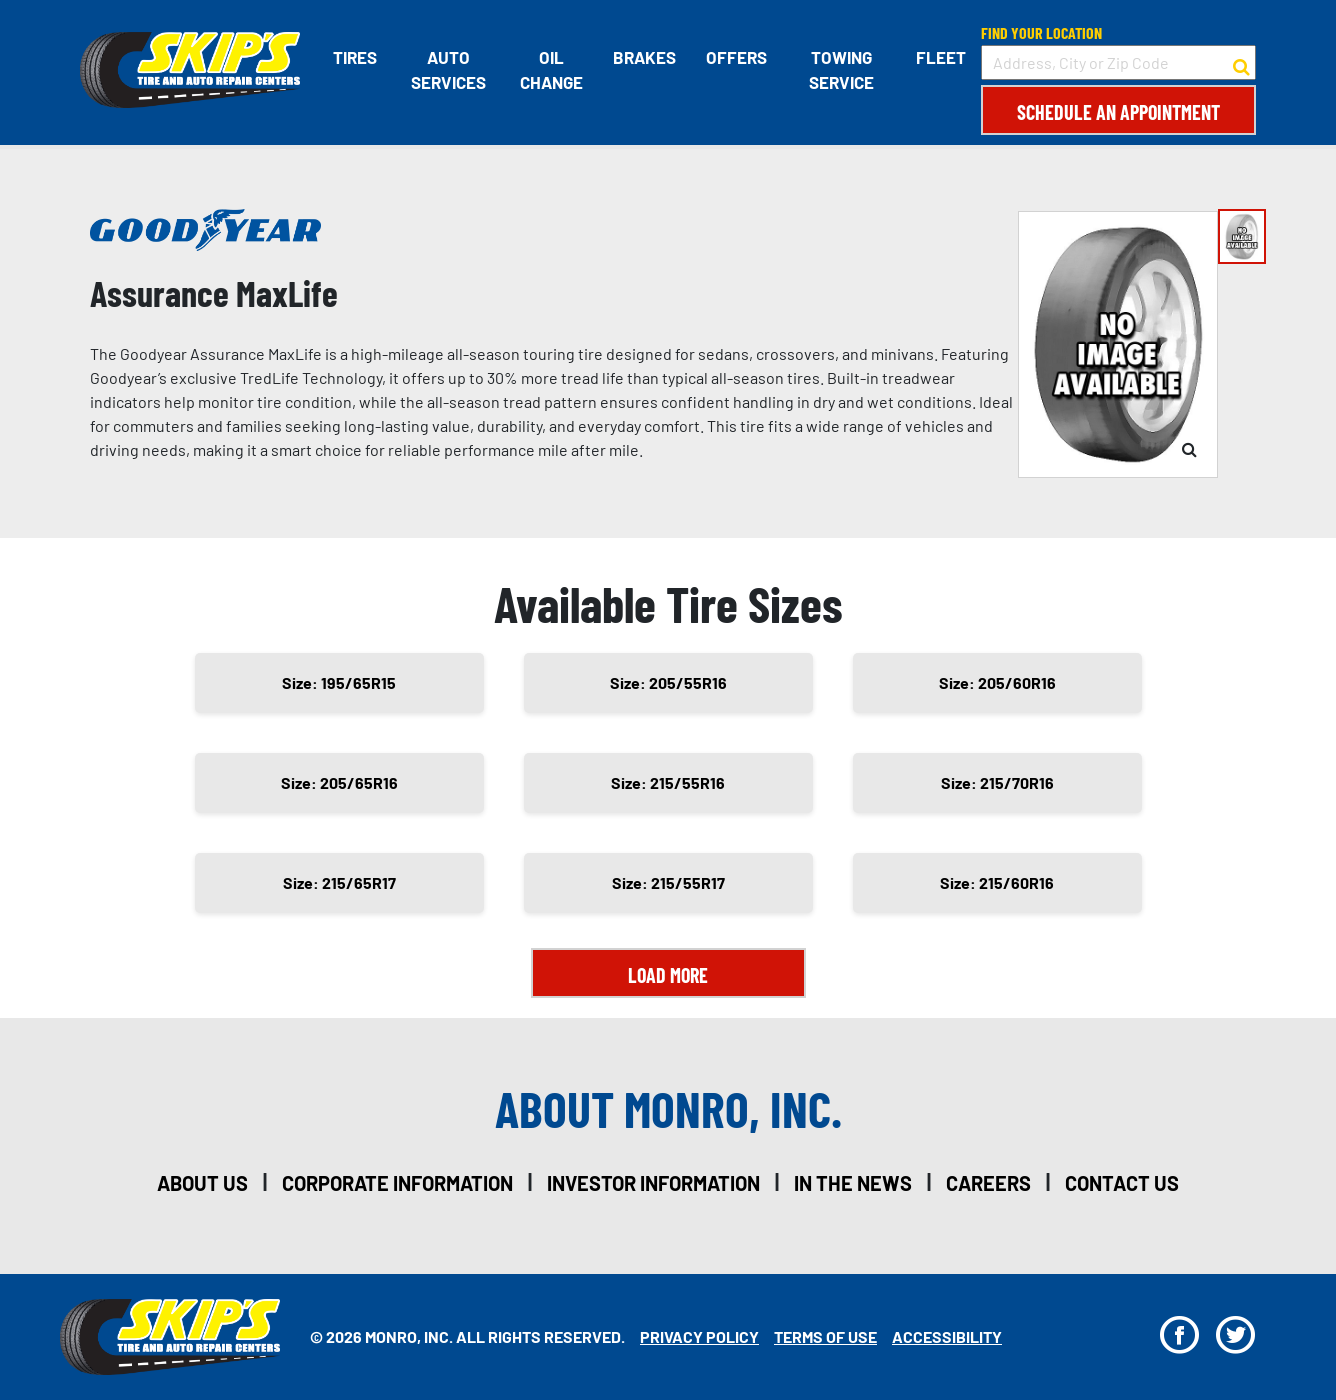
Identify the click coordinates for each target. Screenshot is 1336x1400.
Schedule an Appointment (1118, 112)
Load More (668, 975)
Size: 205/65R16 (339, 782)
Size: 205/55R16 (668, 682)
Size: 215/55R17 (668, 882)
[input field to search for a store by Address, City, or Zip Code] (1118, 62)
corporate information (397, 1183)
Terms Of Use (825, 1336)
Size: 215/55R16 (668, 782)
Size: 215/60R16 (997, 882)
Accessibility (947, 1336)
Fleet (941, 57)
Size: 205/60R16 (997, 682)
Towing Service (841, 70)
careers (988, 1183)
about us (202, 1183)
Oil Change (551, 70)
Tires (355, 57)
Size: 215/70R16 (997, 782)
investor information (653, 1183)
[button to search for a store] (1241, 63)
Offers (736, 57)
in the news (853, 1183)
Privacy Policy (699, 1336)
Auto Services (448, 70)
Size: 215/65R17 (339, 882)
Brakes (644, 57)
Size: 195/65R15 (339, 682)
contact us (1122, 1183)
